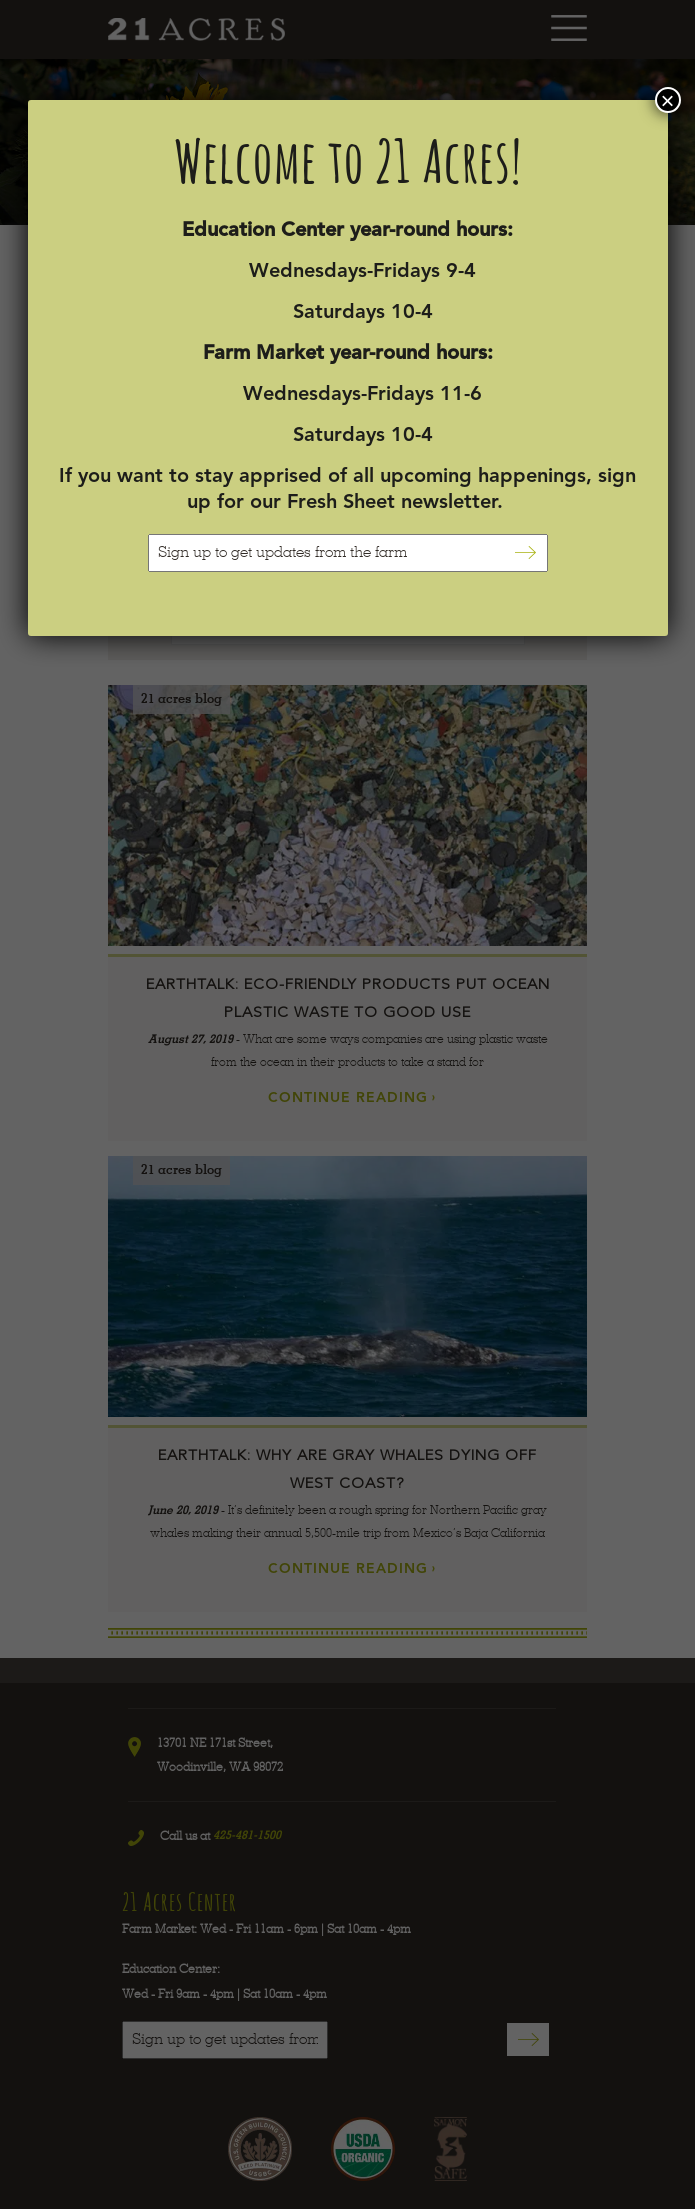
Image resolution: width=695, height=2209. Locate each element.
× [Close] (667, 100)
